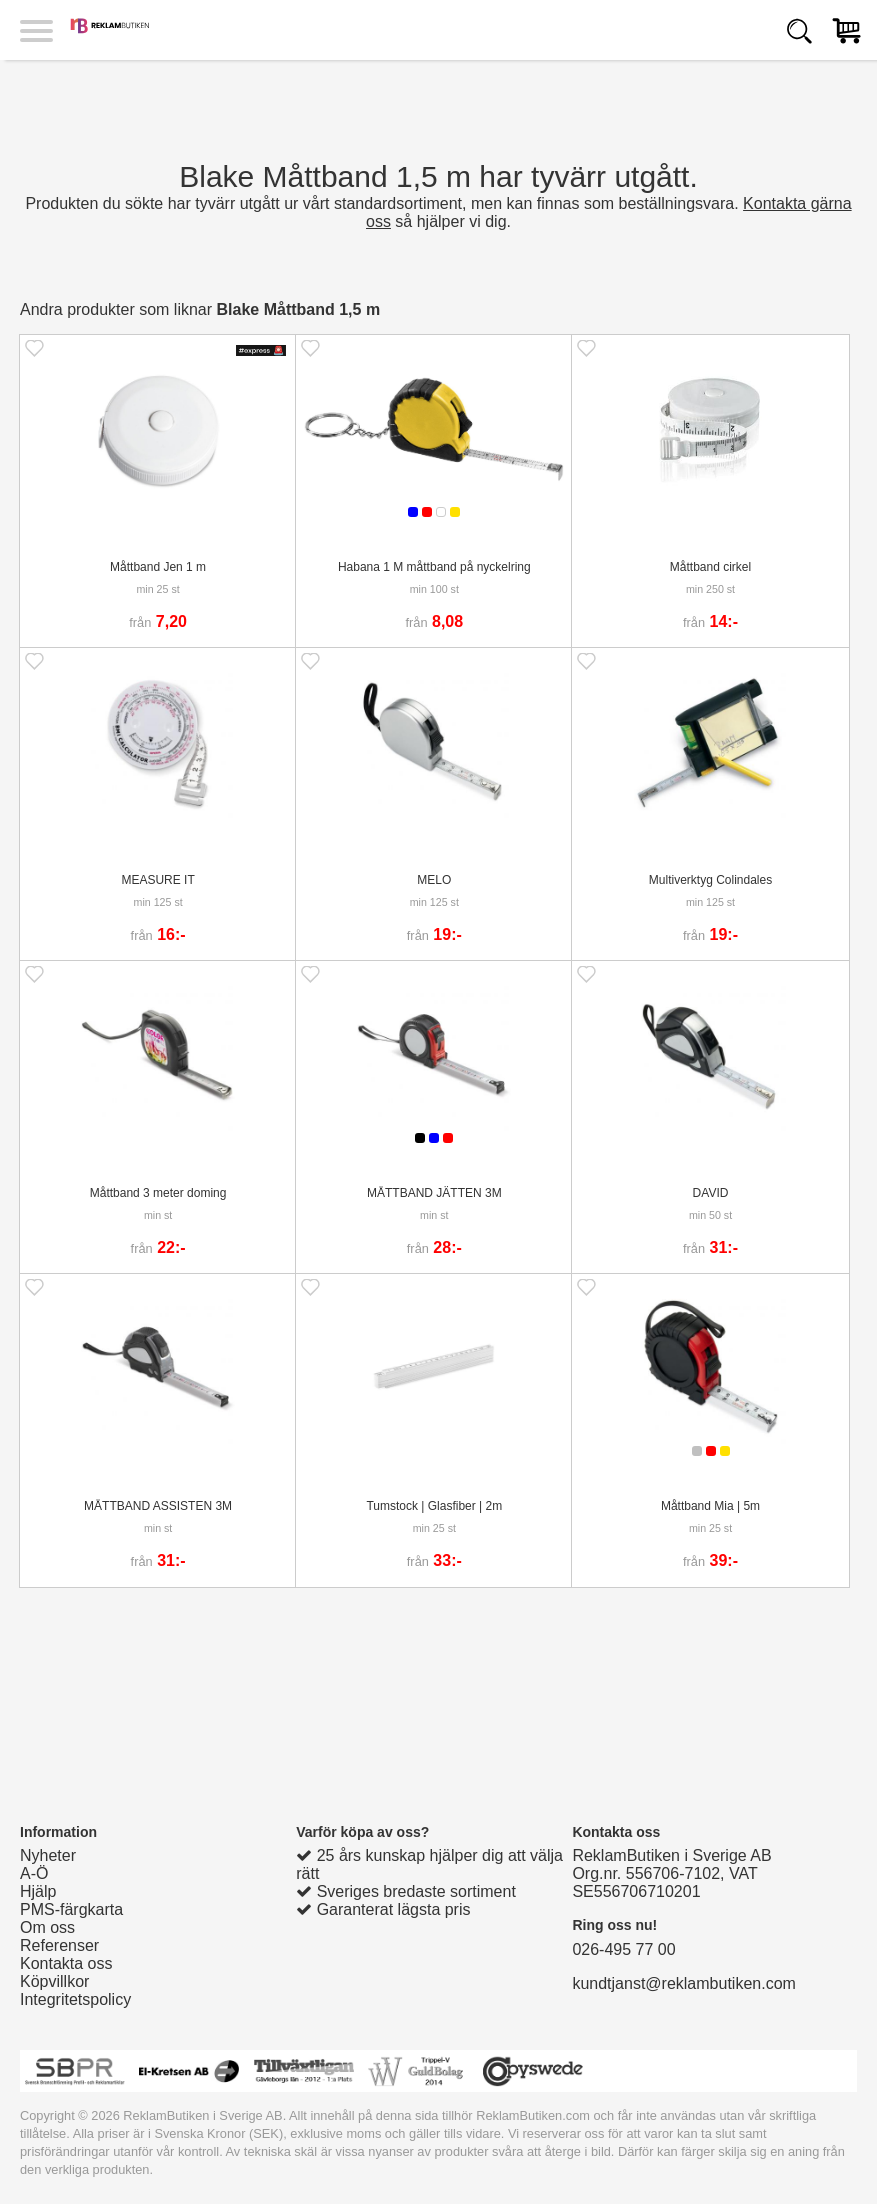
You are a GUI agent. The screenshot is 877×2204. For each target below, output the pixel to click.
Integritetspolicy (75, 1999)
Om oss (47, 1927)
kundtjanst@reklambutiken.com (683, 1983)
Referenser (59, 1945)
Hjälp (38, 1891)
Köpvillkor (54, 1981)
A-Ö (34, 1873)
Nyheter (48, 1855)
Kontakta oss (66, 1963)
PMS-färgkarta (71, 1909)
